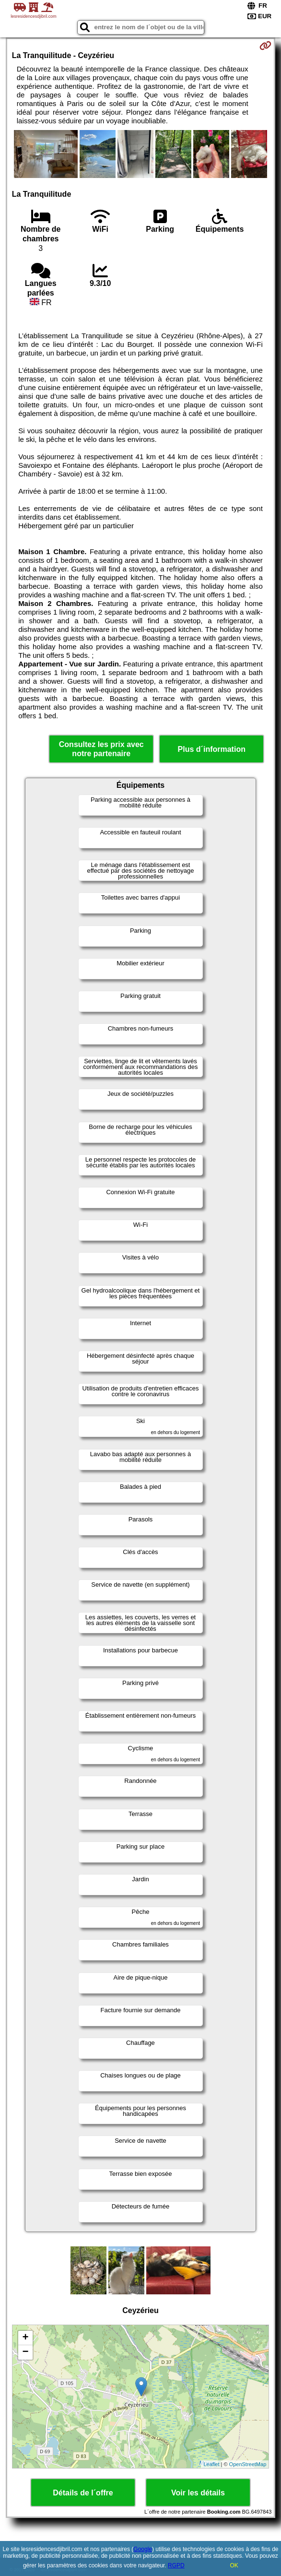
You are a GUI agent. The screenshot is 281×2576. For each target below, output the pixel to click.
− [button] (26, 2352)
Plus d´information (212, 749)
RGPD (176, 2565)
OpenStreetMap (248, 2464)
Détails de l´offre (83, 2493)
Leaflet (211, 2464)
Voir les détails (198, 2493)
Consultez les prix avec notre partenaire (101, 749)
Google (142, 2549)
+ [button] (26, 2338)
